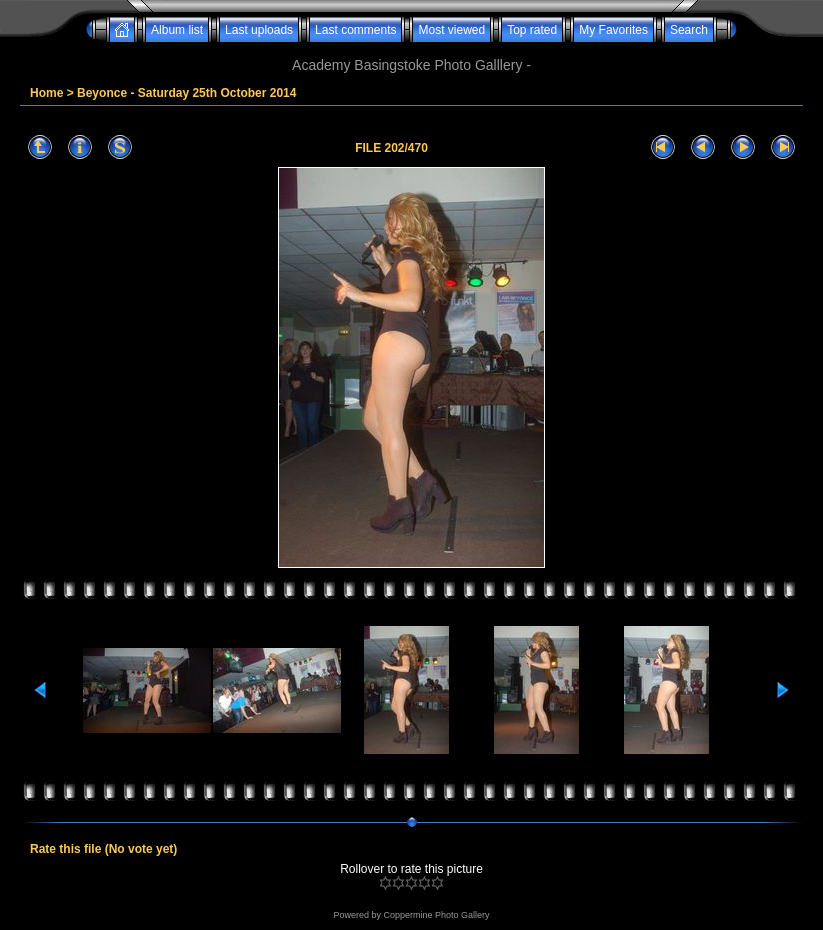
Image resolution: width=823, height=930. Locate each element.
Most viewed (451, 30)
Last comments (355, 30)
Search (689, 30)
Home (46, 93)
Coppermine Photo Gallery (436, 915)
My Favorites (613, 30)
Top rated (532, 30)
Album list (177, 30)
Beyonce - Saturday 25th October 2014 (186, 93)
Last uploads (259, 30)
